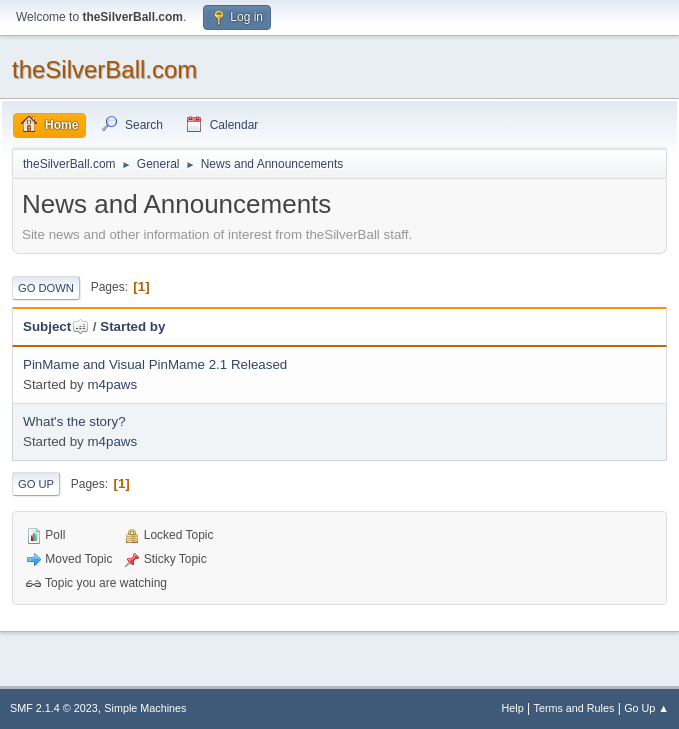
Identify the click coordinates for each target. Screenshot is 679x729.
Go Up (36, 484)
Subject (56, 326)
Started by (132, 326)
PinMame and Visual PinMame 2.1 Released (155, 364)
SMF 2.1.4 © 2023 (54, 708)
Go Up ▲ (646, 708)
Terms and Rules (574, 708)
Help (513, 708)
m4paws (112, 384)
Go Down (46, 288)
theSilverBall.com (104, 69)
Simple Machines (145, 708)
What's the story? (74, 421)
